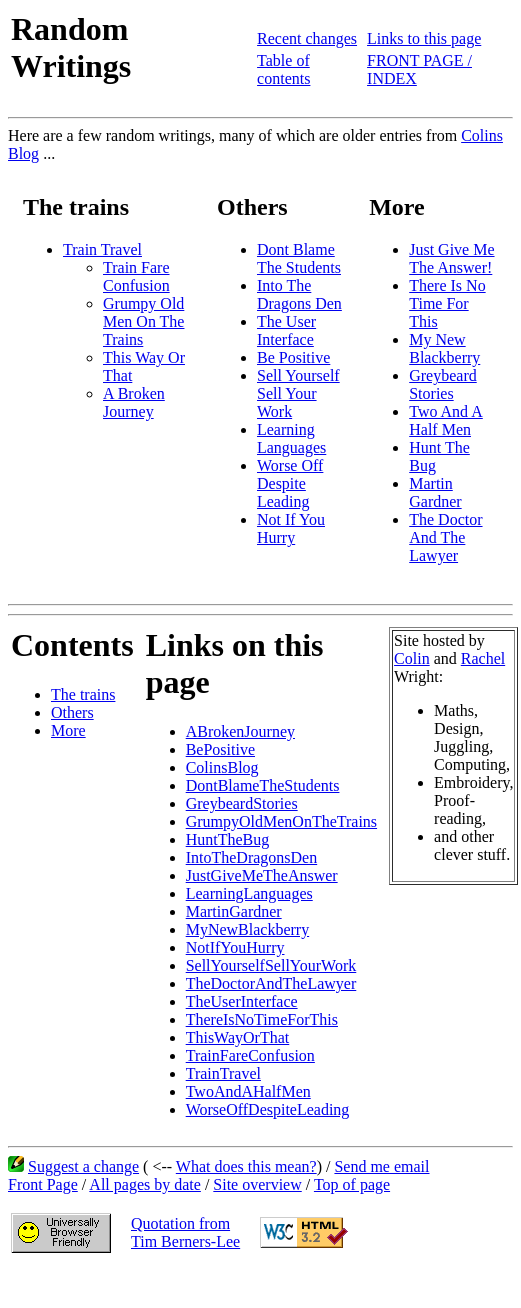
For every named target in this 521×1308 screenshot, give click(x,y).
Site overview (257, 1184)
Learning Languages (291, 438)
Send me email (381, 1166)
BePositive (220, 749)
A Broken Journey (134, 402)
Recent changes (307, 38)
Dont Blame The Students (299, 258)
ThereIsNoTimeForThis (262, 1019)
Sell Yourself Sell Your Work (298, 393)
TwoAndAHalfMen (248, 1091)
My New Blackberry (444, 348)
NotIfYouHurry (235, 947)
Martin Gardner (435, 492)
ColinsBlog (222, 767)
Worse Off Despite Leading (290, 483)
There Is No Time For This (447, 303)
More (68, 730)
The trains (83, 694)
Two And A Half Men (446, 420)
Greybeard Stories (443, 384)
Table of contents (283, 69)
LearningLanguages (249, 893)
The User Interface (286, 330)
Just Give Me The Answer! (451, 258)
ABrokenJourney (240, 731)
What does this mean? (246, 1166)
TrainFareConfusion (250, 1055)
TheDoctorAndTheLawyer (271, 983)
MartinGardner (234, 911)
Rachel (483, 658)
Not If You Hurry (291, 528)
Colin (412, 658)
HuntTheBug (228, 839)
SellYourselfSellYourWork (271, 965)
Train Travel (102, 249)
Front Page (43, 1184)
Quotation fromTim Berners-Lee (185, 1232)
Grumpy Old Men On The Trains (143, 321)
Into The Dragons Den (299, 294)
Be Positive (293, 357)
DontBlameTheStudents (263, 785)
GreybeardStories (242, 803)
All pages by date (145, 1184)
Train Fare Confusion (136, 276)
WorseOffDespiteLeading (268, 1109)
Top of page (352, 1184)
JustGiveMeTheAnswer (262, 875)
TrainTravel (223, 1073)
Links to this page (424, 38)
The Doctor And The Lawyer (445, 537)
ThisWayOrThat (238, 1037)
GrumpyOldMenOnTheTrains (281, 821)
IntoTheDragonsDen (252, 857)
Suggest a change (83, 1166)
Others (72, 712)
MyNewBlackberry (248, 929)
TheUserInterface (242, 1001)
